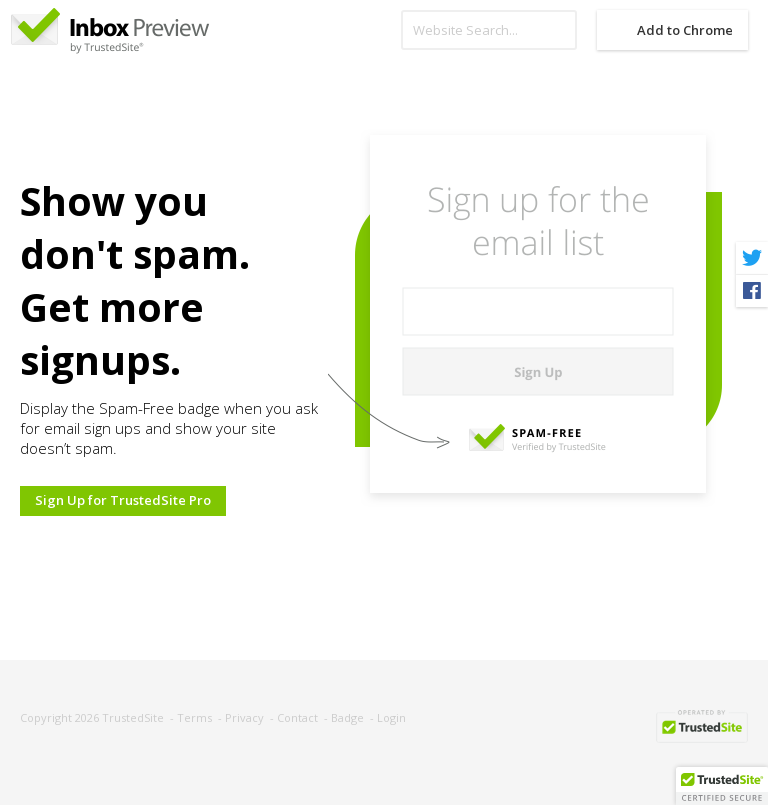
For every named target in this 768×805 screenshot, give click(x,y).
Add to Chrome (685, 30)
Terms (194, 717)
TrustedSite (133, 717)
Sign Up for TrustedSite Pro (123, 500)
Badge (347, 717)
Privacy (244, 717)
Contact (297, 717)
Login (391, 717)
